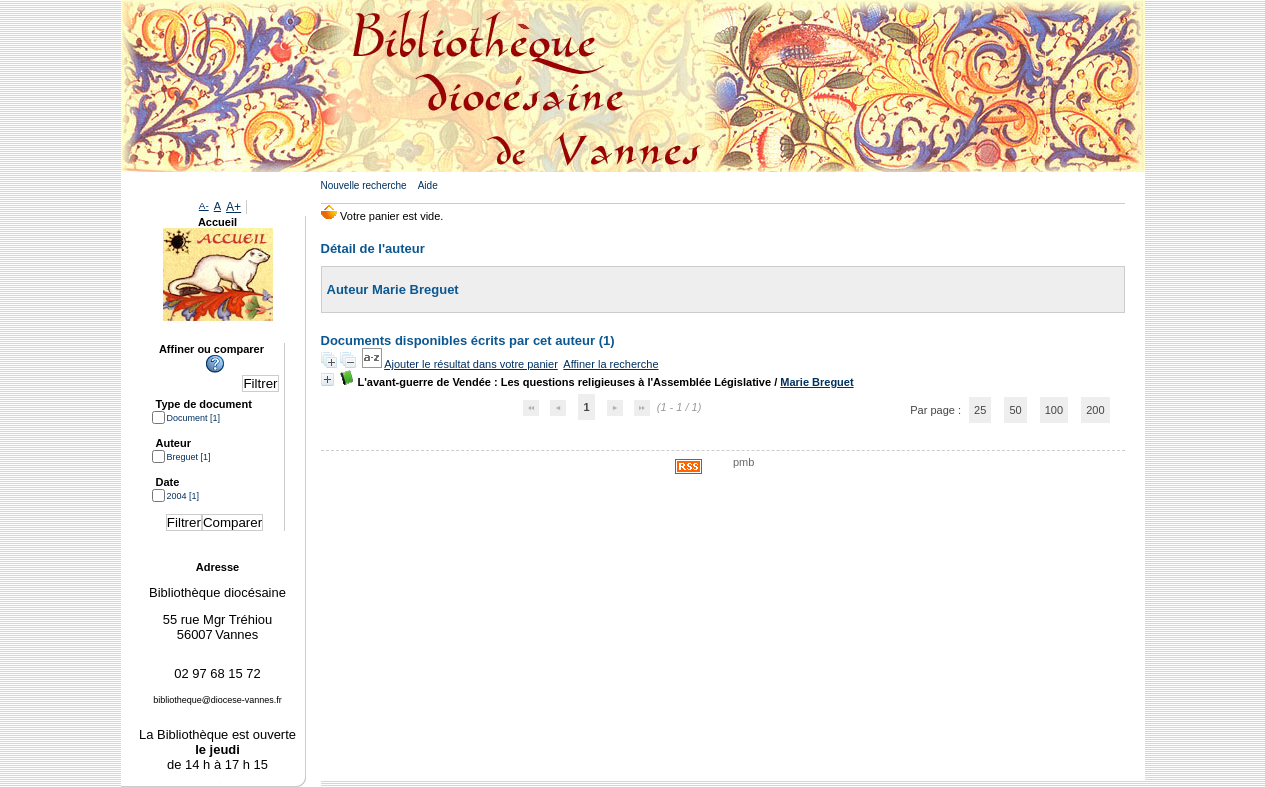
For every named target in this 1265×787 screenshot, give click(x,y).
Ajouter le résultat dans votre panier (471, 364)
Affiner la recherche (610, 364)
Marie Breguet (816, 382)
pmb (743, 462)
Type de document (204, 404)
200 (1095, 410)
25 (980, 410)
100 (1054, 410)
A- (204, 205)
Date (168, 482)
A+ (233, 207)
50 (1015, 410)
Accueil (217, 222)
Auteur (173, 443)
